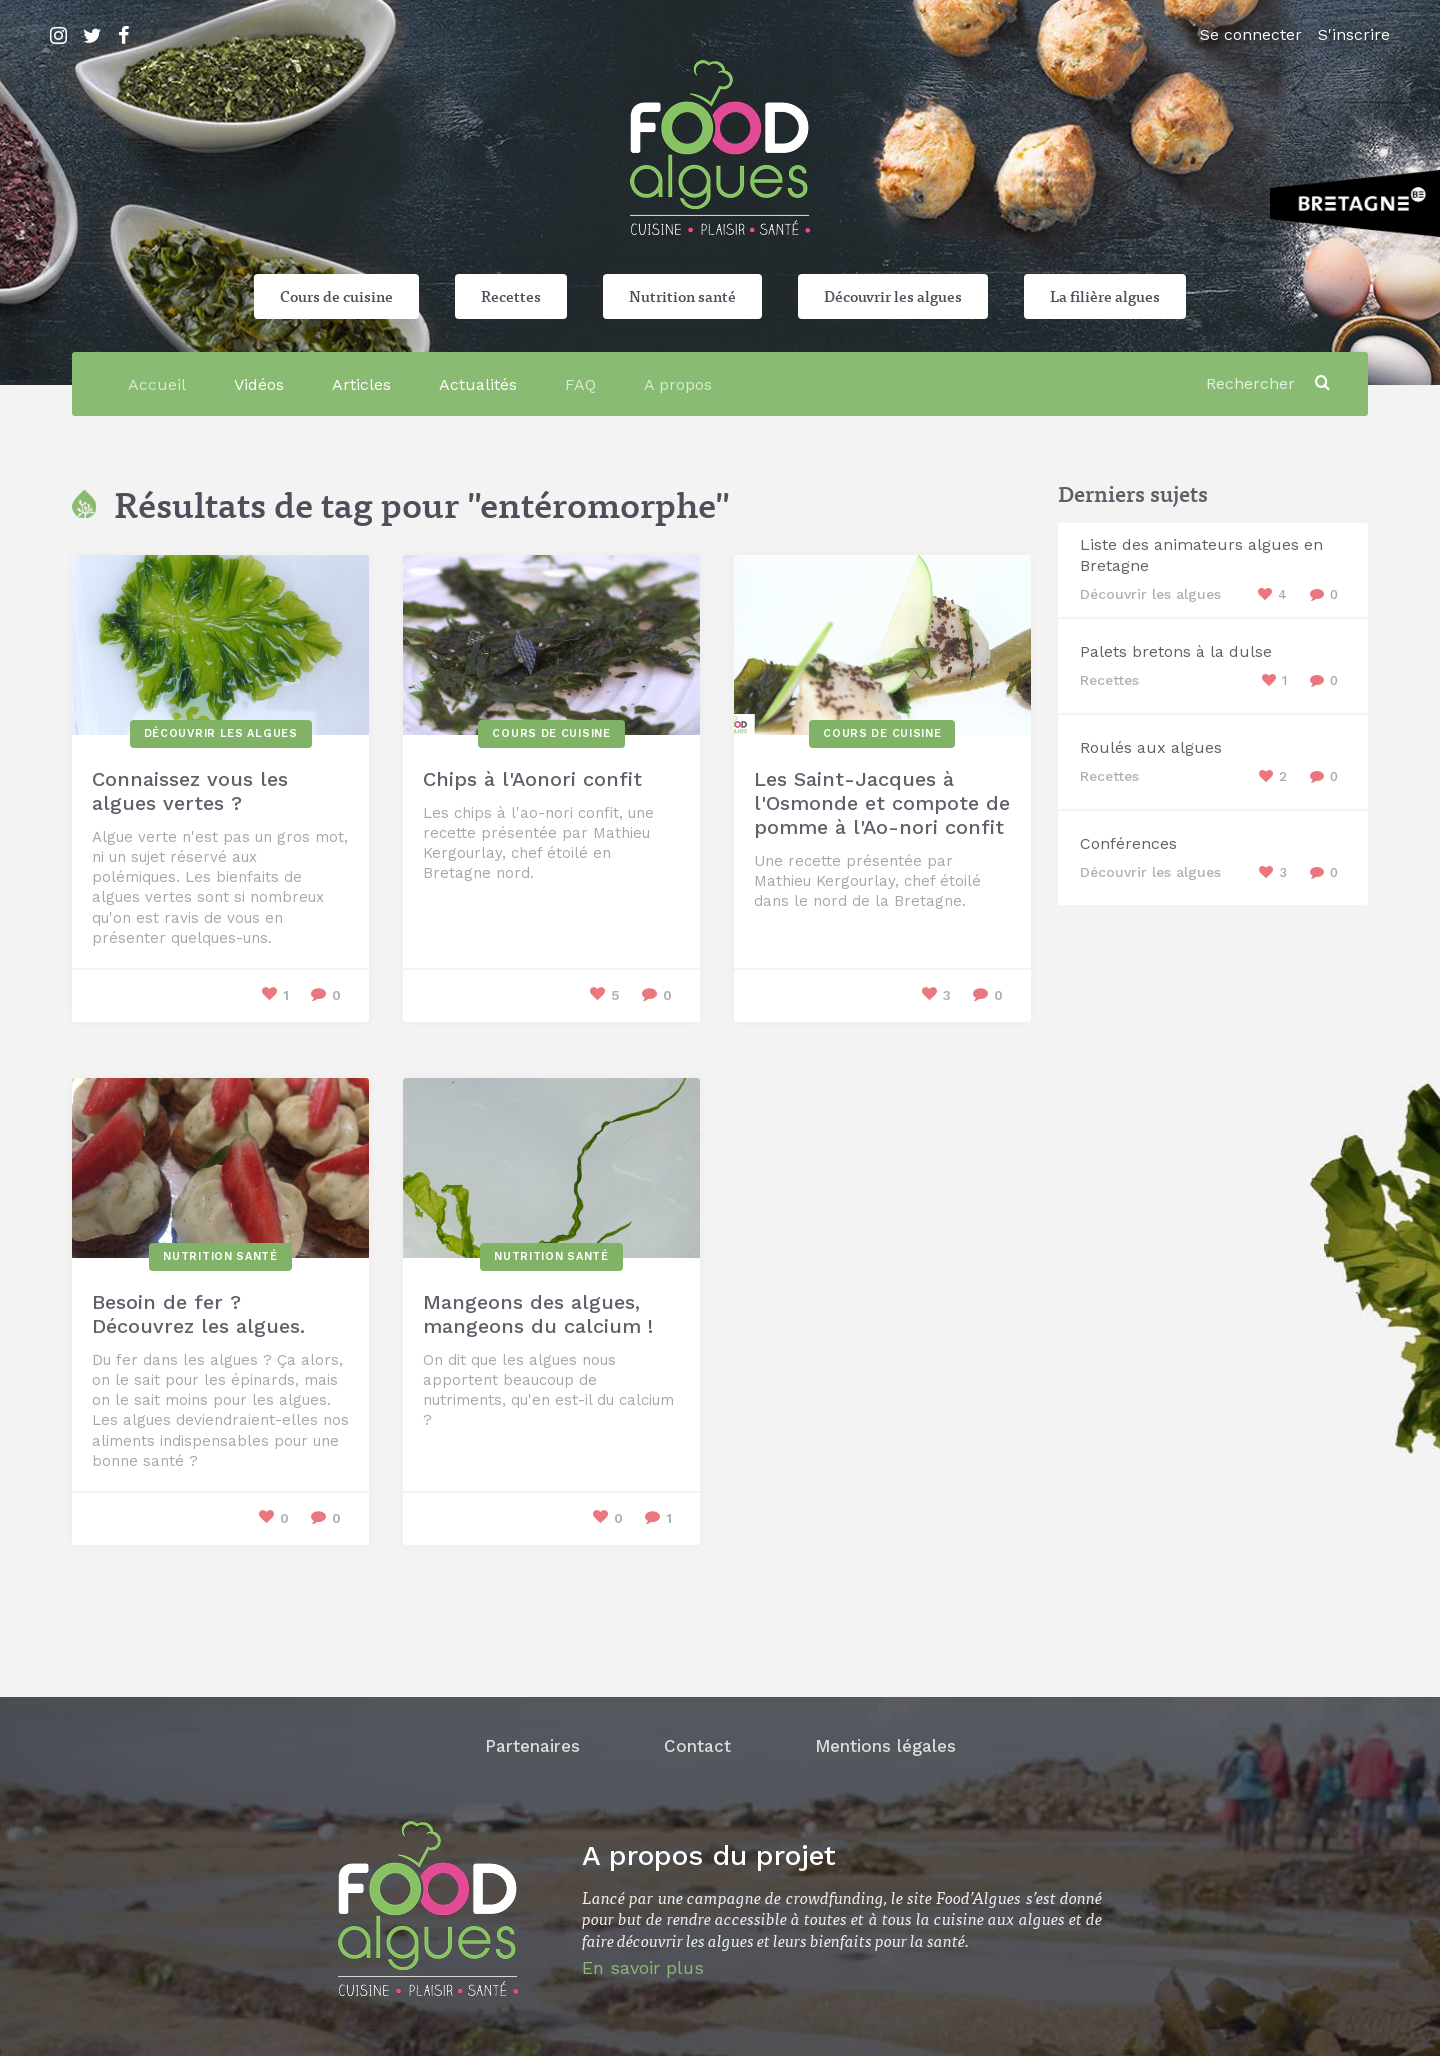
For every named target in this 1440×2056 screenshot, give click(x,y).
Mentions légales (885, 1746)
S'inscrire (1354, 34)
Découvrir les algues (893, 296)
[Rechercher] (1254, 384)
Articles (361, 384)
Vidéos (259, 384)
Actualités (478, 384)
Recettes (511, 296)
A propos (678, 384)
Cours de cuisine (336, 296)
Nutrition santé (682, 296)
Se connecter (1251, 34)
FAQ (580, 384)
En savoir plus (643, 1967)
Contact (697, 1746)
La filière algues (1105, 296)
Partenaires (532, 1746)
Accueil (157, 384)
